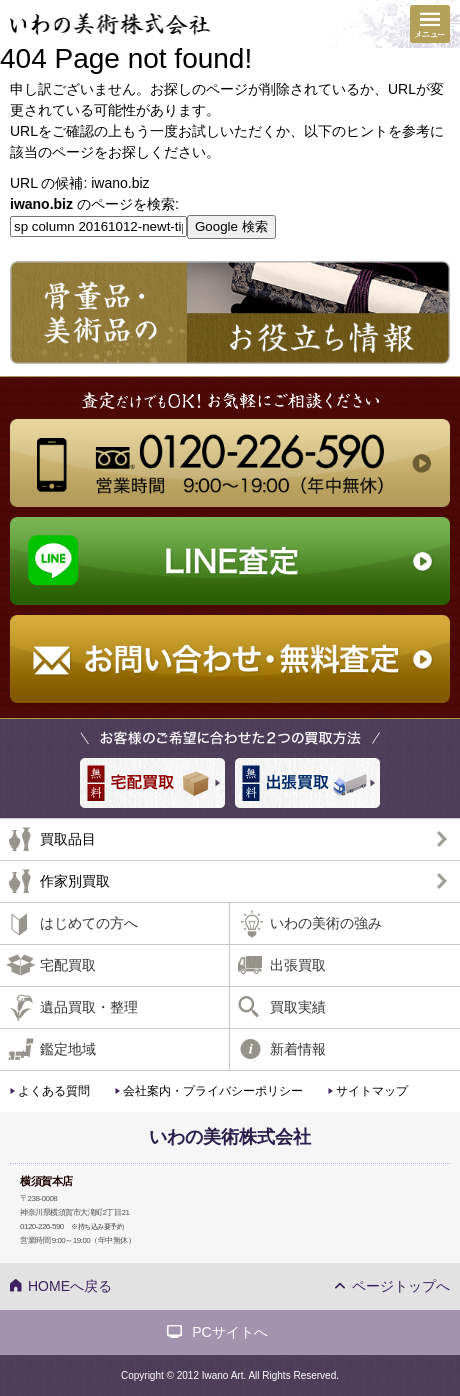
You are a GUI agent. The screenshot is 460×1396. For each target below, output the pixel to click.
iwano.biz (120, 183)
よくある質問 (54, 1091)
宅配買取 (68, 965)
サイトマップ (372, 1091)
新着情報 (298, 1049)
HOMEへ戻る (70, 1286)
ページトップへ (401, 1286)
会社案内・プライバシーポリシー (213, 1091)
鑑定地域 (68, 1049)
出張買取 (298, 965)
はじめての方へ (89, 923)
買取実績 (298, 1007)
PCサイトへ (229, 1332)
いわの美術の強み (326, 923)
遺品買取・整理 (89, 1007)
